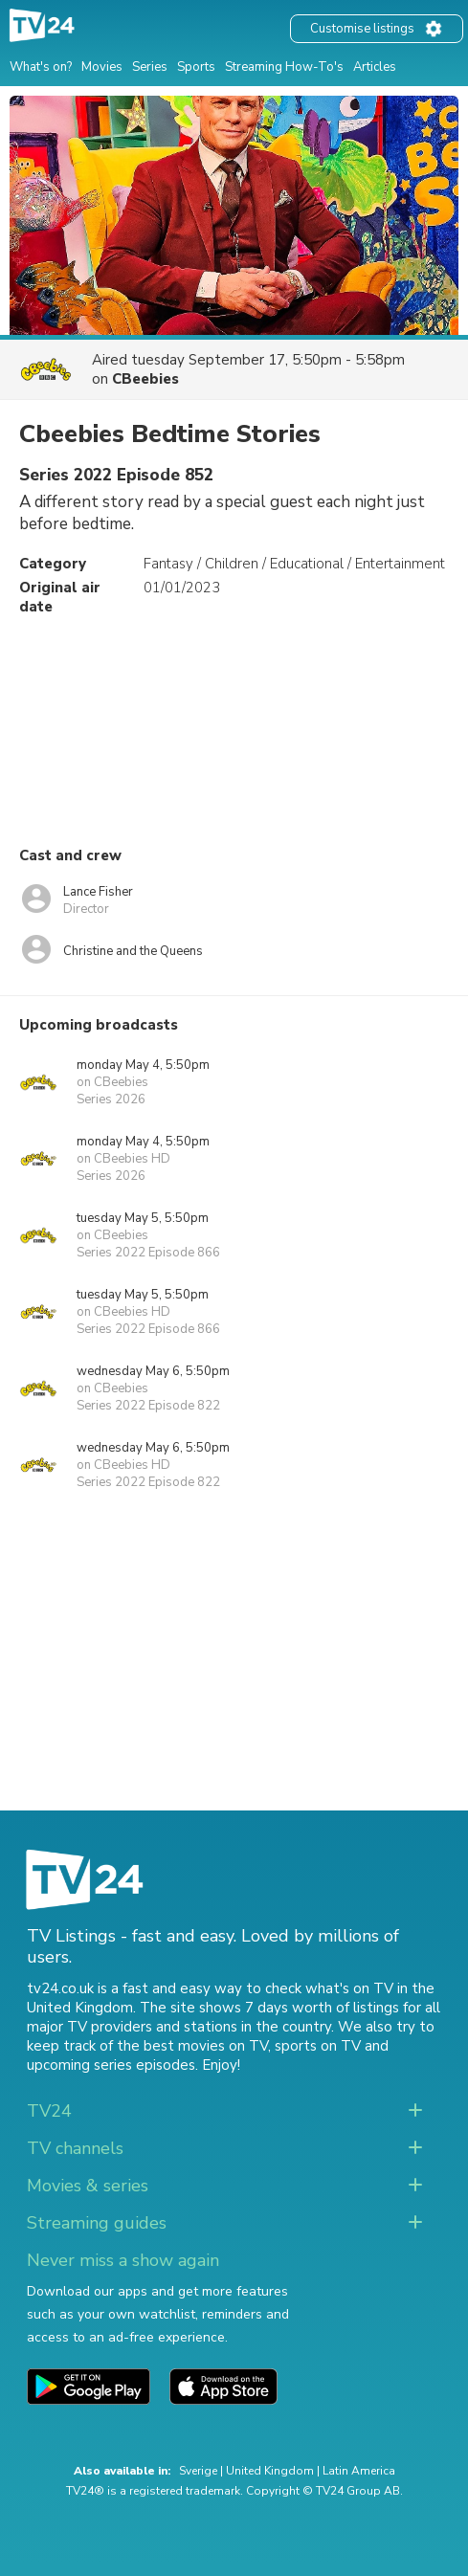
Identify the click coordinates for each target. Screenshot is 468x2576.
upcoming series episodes (111, 2065)
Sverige (198, 2470)
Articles (374, 67)
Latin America (359, 2470)
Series (149, 67)
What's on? (41, 67)
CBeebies (145, 379)
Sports (196, 67)
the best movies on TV (192, 2045)
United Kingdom (270, 2470)
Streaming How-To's (284, 67)
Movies (102, 67)
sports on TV (318, 2045)
